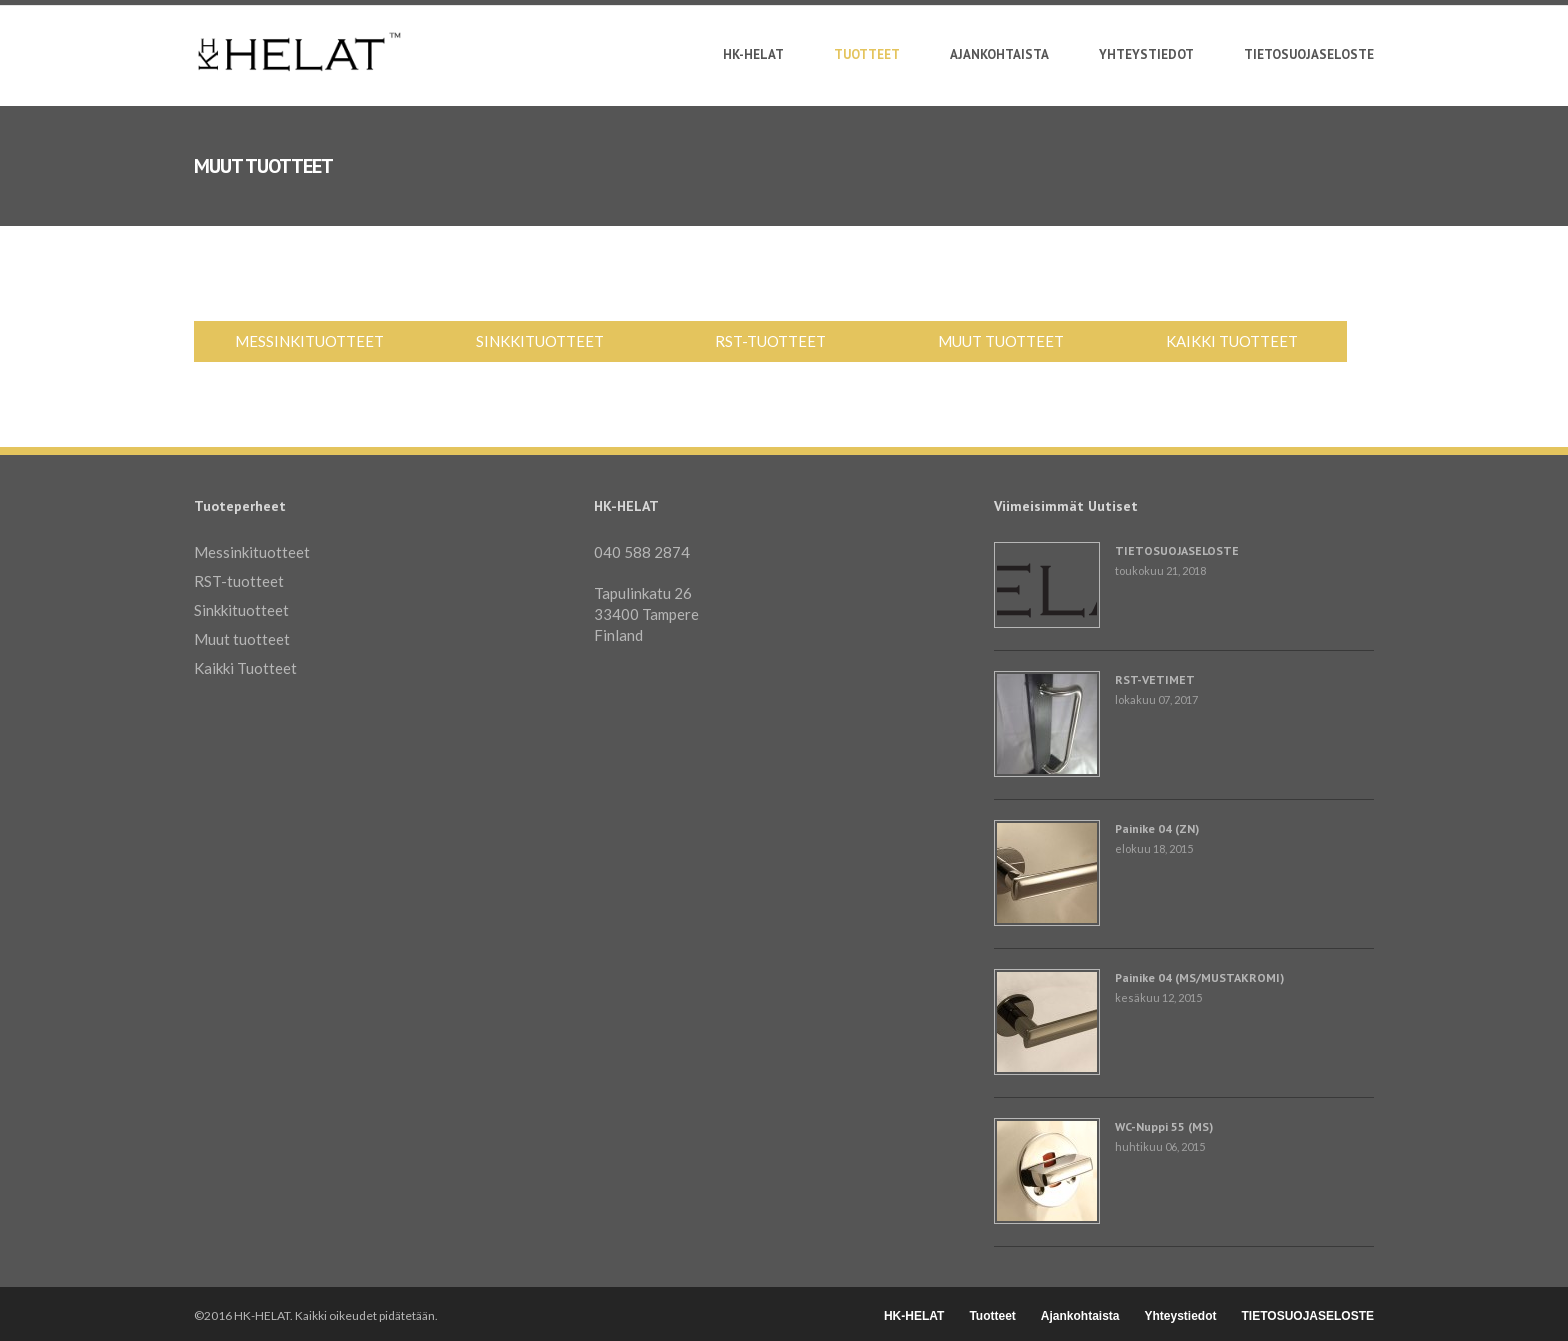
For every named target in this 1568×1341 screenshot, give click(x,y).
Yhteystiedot (1146, 55)
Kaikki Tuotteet (1232, 341)
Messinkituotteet (309, 341)
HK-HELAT (753, 55)
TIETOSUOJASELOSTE (1309, 55)
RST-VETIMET (1155, 679)
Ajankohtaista (999, 55)
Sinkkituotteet (540, 341)
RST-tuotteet (770, 341)
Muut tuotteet (1001, 341)
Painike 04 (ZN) (1157, 828)
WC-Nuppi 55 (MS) (1164, 1126)
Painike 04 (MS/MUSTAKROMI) (1199, 977)
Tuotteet (867, 57)
